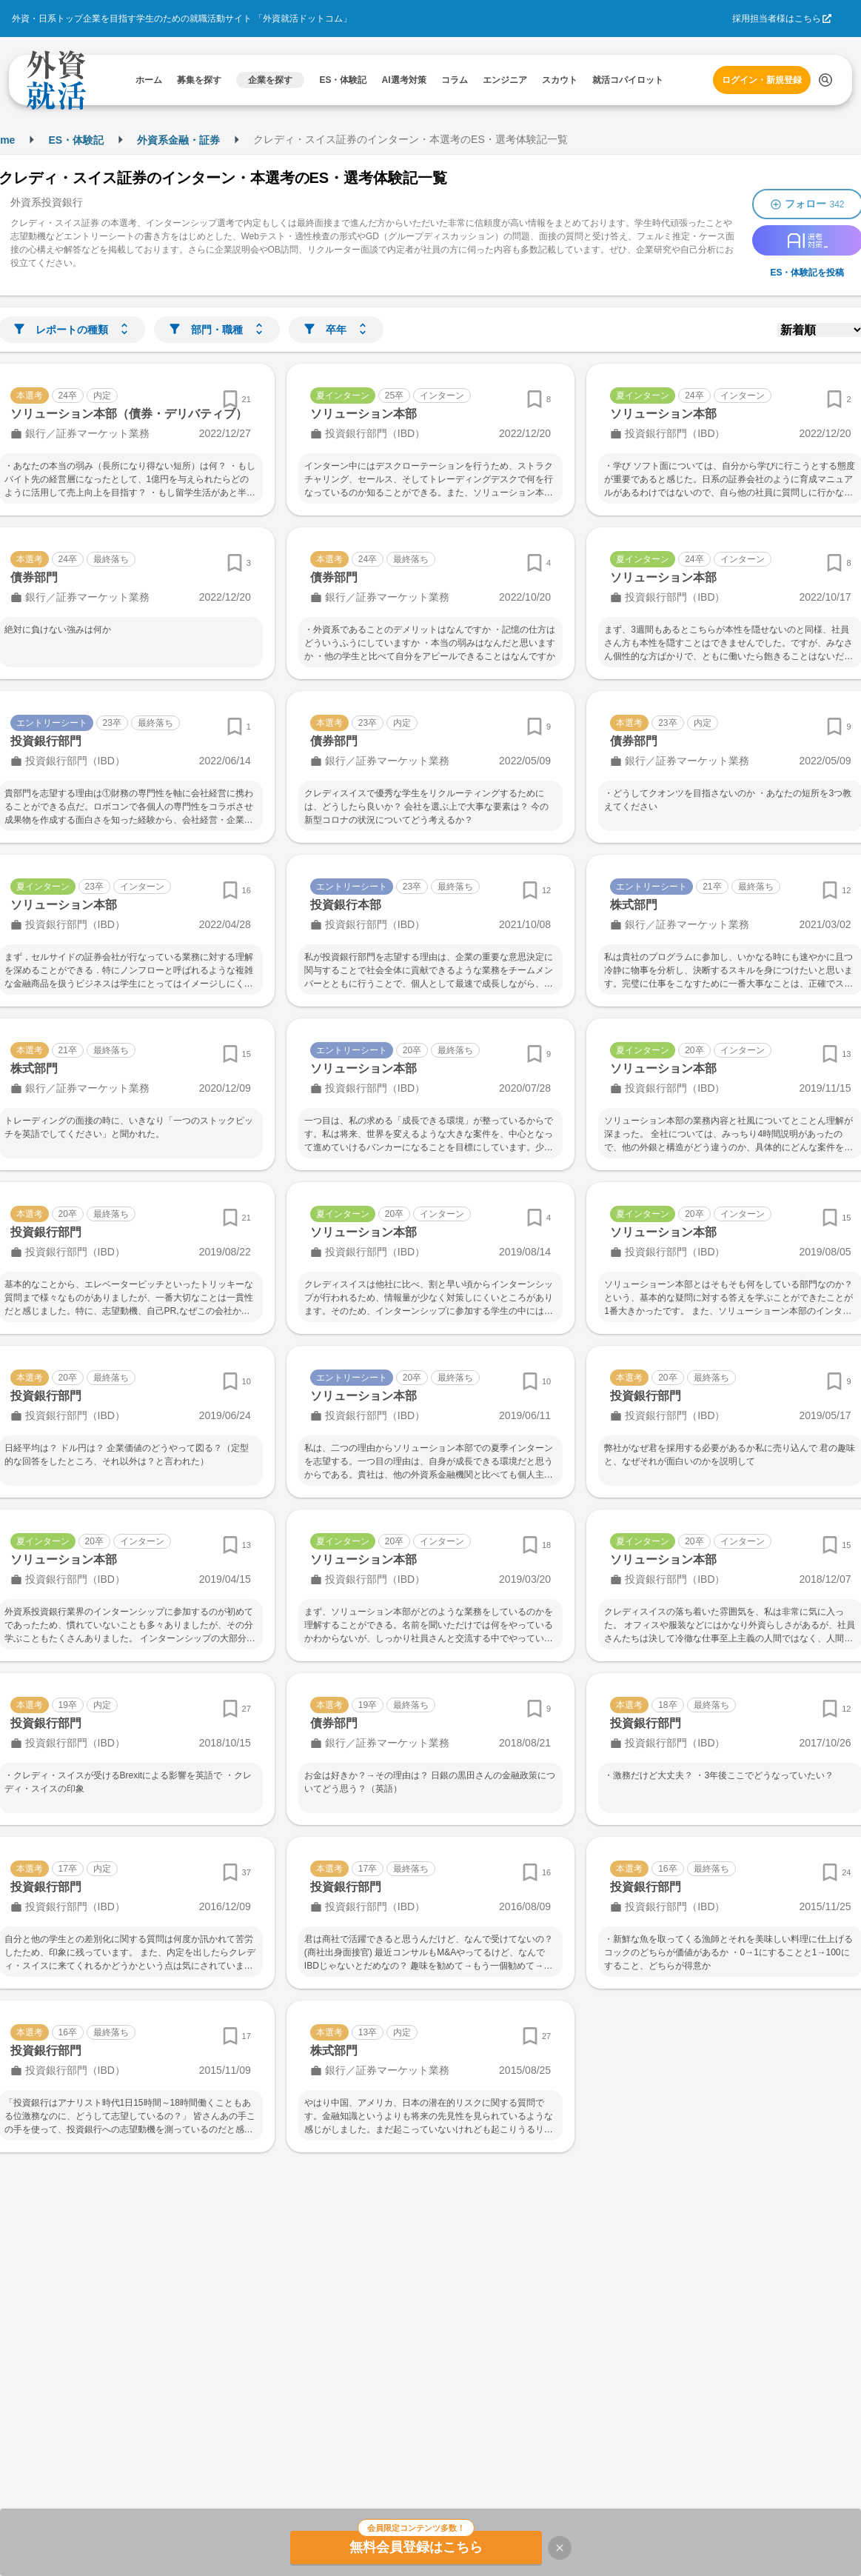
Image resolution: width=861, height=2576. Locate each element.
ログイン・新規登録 (762, 80)
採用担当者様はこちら (776, 18)
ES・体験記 (76, 140)
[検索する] (825, 80)
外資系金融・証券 (178, 140)
